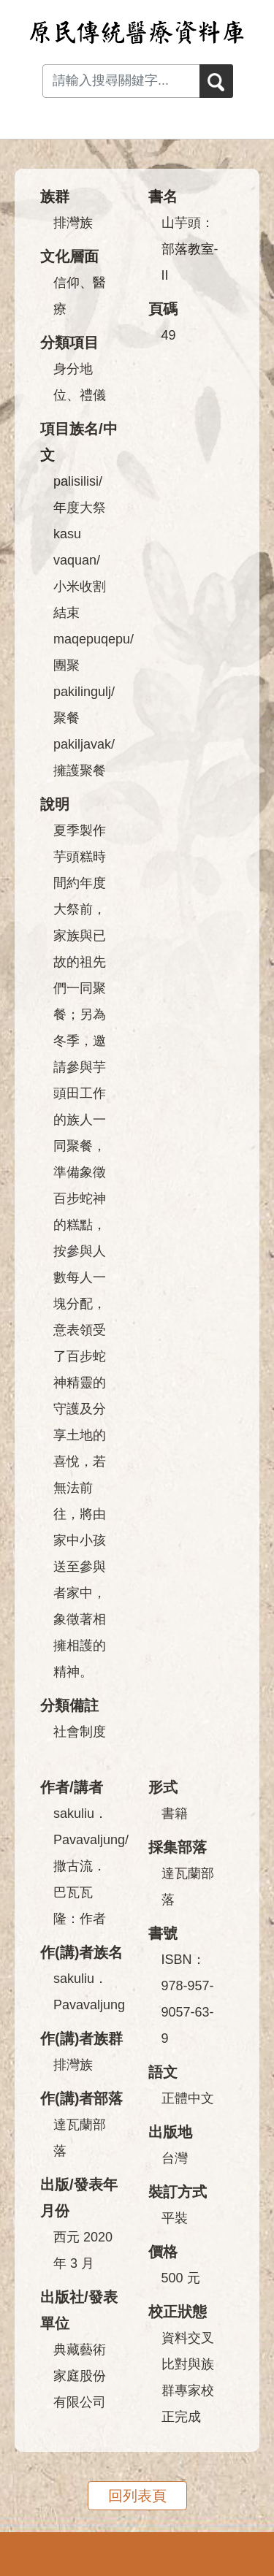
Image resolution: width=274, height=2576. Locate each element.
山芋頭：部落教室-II (189, 249)
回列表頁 (137, 2496)
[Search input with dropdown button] (120, 81)
